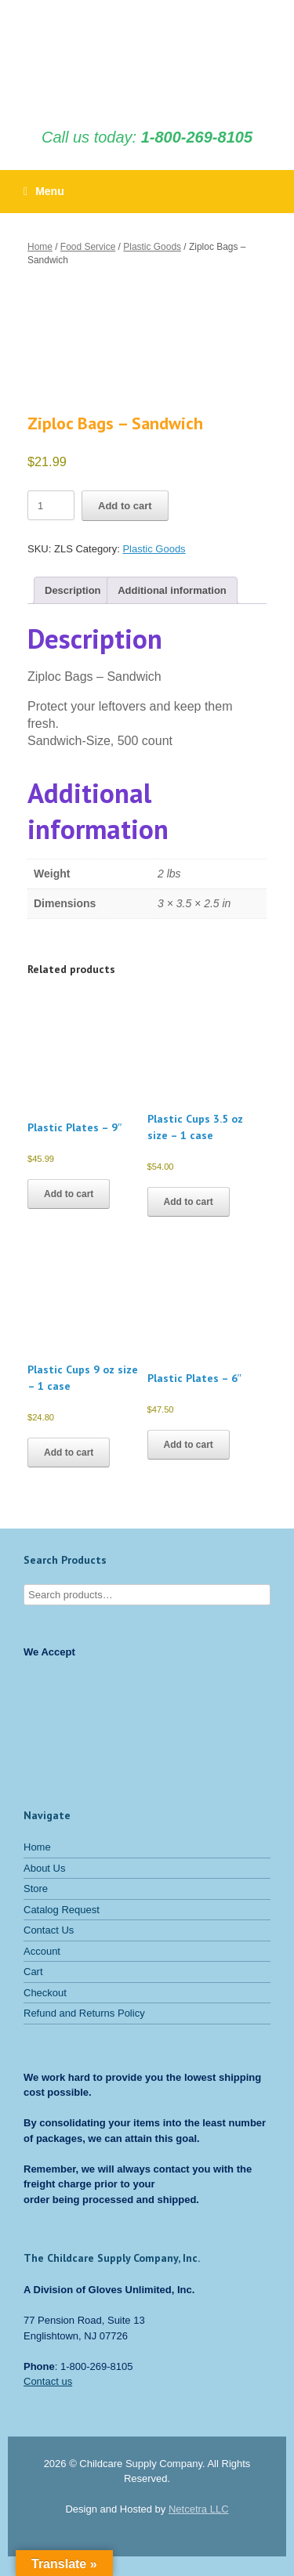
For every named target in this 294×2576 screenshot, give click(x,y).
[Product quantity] (50, 505)
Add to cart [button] (68, 1194)
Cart (33, 1971)
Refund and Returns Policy (84, 2013)
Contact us (48, 2381)
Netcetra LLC (199, 2509)
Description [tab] (73, 590)
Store (36, 1888)
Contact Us (49, 1930)
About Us (44, 1868)
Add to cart (125, 506)
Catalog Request (62, 1910)
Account (42, 1951)
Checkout (45, 1993)
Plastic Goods (152, 246)
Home (40, 246)
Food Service (87, 246)
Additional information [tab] (172, 590)
